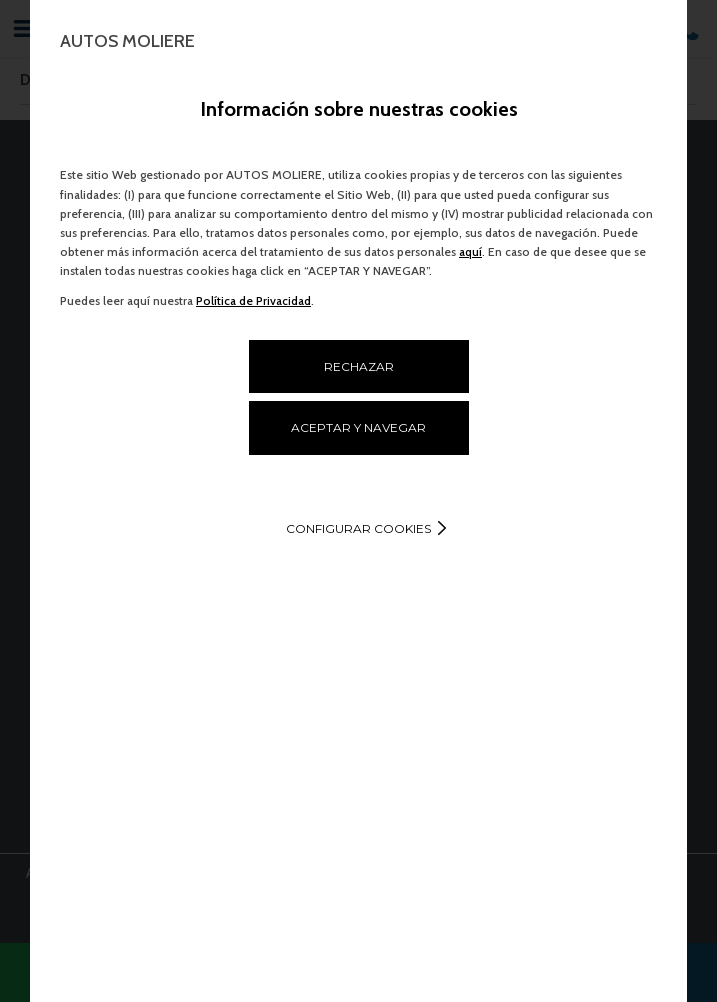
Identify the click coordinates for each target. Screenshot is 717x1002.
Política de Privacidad (253, 300)
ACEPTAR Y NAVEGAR (358, 427)
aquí (470, 251)
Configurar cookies (358, 528)
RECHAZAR (359, 366)
